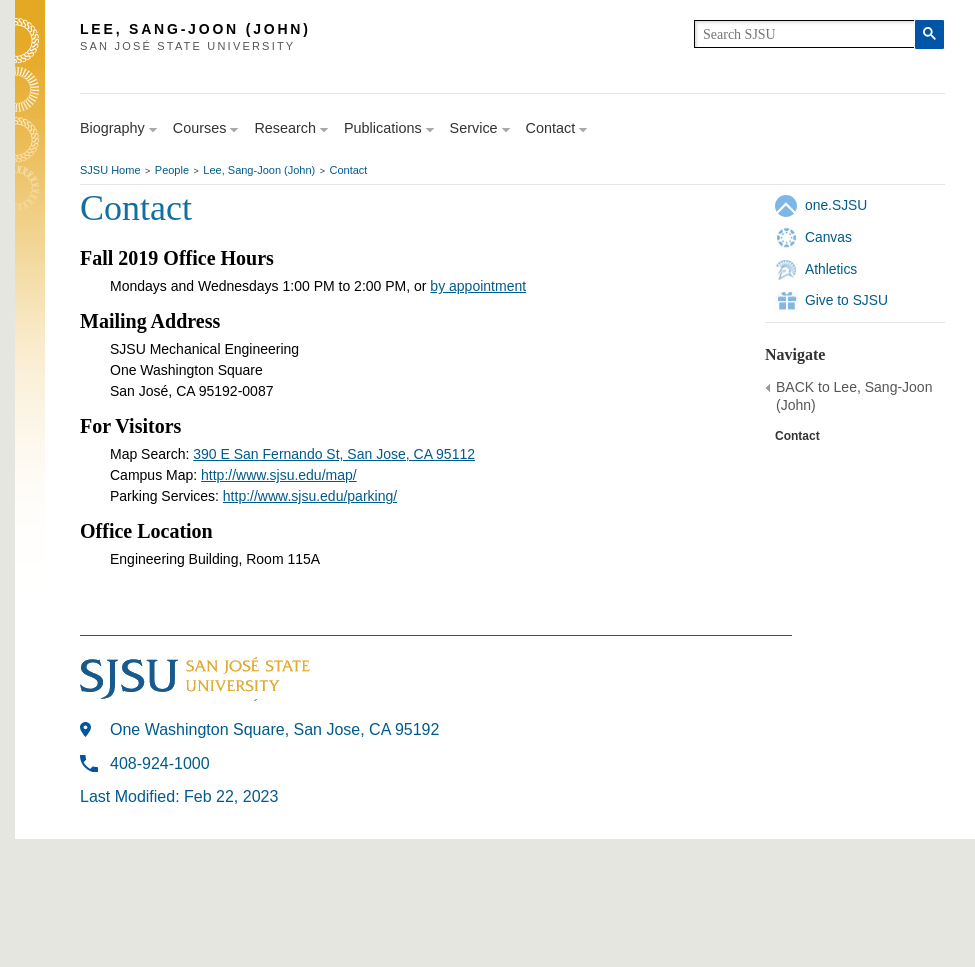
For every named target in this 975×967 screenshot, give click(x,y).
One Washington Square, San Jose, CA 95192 (274, 729)
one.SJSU (836, 205)
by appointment (478, 286)
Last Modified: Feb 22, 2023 (179, 796)
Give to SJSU (846, 300)
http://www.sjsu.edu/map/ (279, 475)
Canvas (828, 237)
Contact (349, 170)
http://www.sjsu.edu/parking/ (310, 496)
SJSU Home (110, 170)
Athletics (831, 269)
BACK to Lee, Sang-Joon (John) (854, 396)
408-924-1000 (160, 763)
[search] (804, 34)
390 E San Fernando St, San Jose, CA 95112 (334, 454)
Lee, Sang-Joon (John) (259, 170)
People (172, 170)
